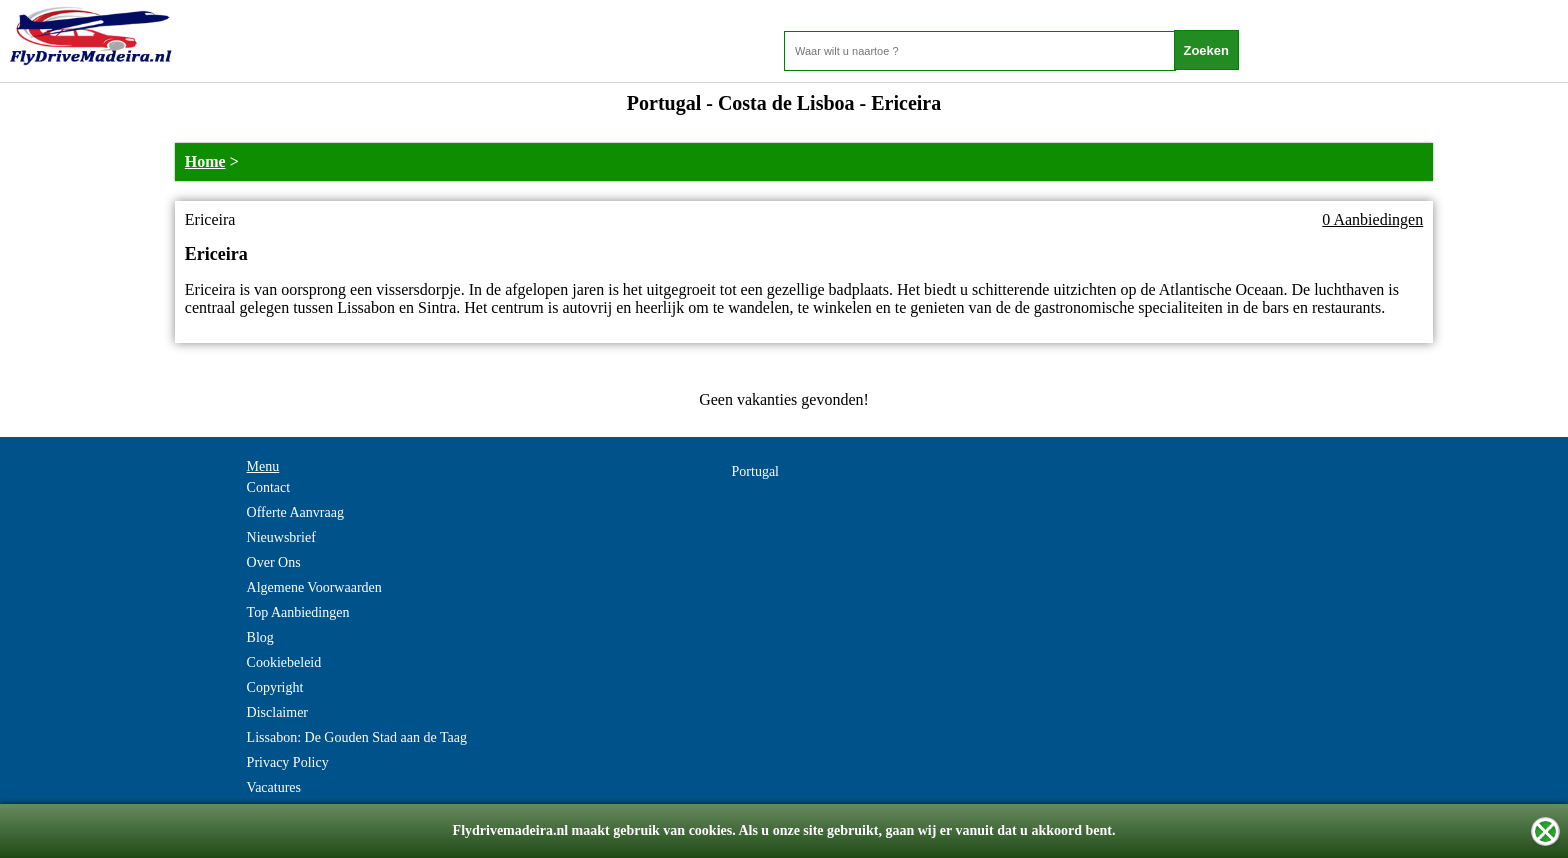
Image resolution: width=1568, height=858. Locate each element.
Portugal (755, 471)
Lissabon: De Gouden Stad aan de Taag (357, 737)
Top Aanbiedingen (298, 612)
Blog (260, 637)
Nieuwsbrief (281, 537)
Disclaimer (277, 712)
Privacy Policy (288, 762)
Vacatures (274, 787)
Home (205, 161)
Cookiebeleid (284, 662)
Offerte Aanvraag (295, 512)
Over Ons (274, 562)
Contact (269, 487)
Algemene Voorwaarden (314, 587)
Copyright (275, 687)
